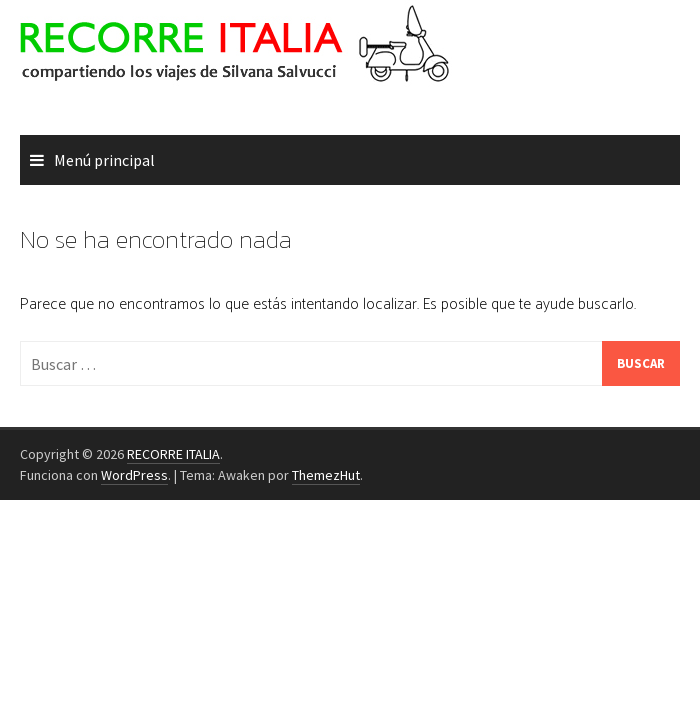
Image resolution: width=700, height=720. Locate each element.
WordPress (134, 475)
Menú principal (104, 160)
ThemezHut (326, 475)
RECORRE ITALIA (173, 454)
